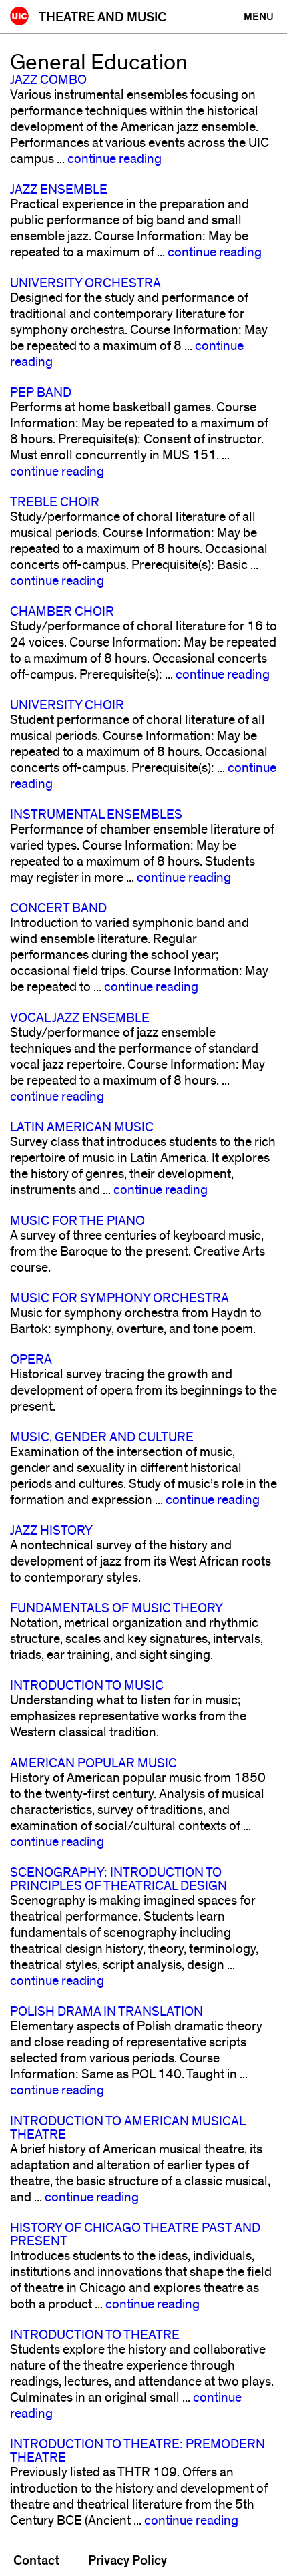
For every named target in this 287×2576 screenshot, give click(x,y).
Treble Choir (54, 502)
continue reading (114, 159)
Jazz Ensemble (58, 190)
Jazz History (51, 1531)
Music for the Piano (77, 1221)
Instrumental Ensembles (96, 815)
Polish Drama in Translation (106, 2012)
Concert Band (58, 908)
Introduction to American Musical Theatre (127, 2128)
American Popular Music (93, 1763)
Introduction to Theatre (95, 2335)
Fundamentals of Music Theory (116, 1608)
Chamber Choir (62, 612)
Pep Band (40, 393)
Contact (36, 2560)
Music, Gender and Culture (102, 1437)
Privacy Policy (127, 2560)
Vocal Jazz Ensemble (80, 1018)
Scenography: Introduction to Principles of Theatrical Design (118, 1879)
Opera (31, 1360)
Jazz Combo (48, 80)
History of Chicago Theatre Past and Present (135, 2234)
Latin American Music (82, 1127)
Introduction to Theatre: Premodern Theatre (137, 2451)
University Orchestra (85, 283)
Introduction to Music (87, 1686)
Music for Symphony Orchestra (119, 1298)
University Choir (67, 705)
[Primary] (259, 16)
